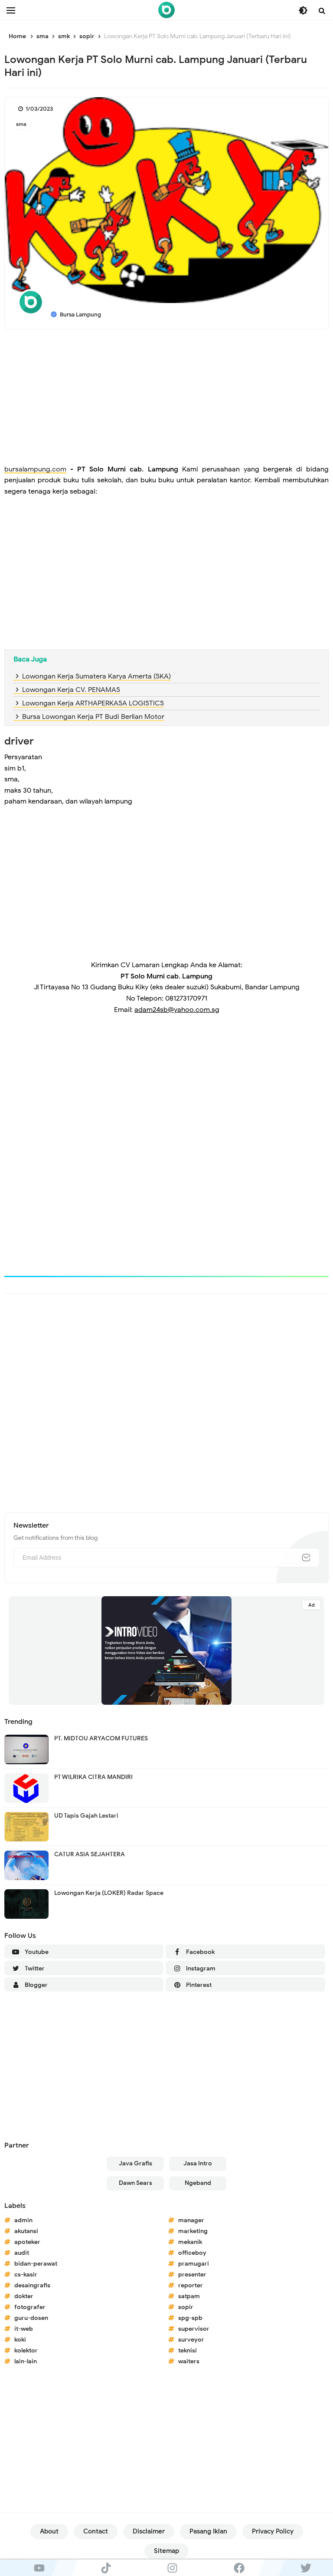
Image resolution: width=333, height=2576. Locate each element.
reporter (190, 2285)
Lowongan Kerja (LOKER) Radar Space (108, 1893)
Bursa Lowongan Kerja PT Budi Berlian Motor (93, 716)
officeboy (192, 2252)
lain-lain (25, 2361)
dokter (23, 2296)
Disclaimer (149, 2531)
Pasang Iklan (208, 2531)
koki (20, 2339)
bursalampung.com (35, 469)
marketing (193, 2231)
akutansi (26, 2231)
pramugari (193, 2263)
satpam (189, 2296)
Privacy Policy (273, 2531)
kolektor (26, 2350)
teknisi (187, 2350)
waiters (188, 2361)
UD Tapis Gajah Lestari (86, 1815)
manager (191, 2220)
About (49, 2531)
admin (23, 2220)
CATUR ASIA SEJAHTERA (89, 1854)
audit (21, 2252)
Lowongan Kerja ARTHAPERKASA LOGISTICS (93, 703)
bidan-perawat (35, 2263)
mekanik (190, 2242)
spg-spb (190, 2318)
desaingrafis (32, 2285)
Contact (95, 2531)
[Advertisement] (166, 399)
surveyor (191, 2339)
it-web (23, 2328)
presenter (192, 2274)
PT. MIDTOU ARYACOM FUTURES (101, 1738)
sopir (185, 2307)
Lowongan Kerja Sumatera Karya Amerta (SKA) (96, 676)
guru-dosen (31, 2318)
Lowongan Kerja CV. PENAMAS (71, 689)
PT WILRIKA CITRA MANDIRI (93, 1777)
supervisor (193, 2328)
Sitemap (166, 2551)
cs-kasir (25, 2274)
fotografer (30, 2307)
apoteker (27, 2242)
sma (21, 124)
